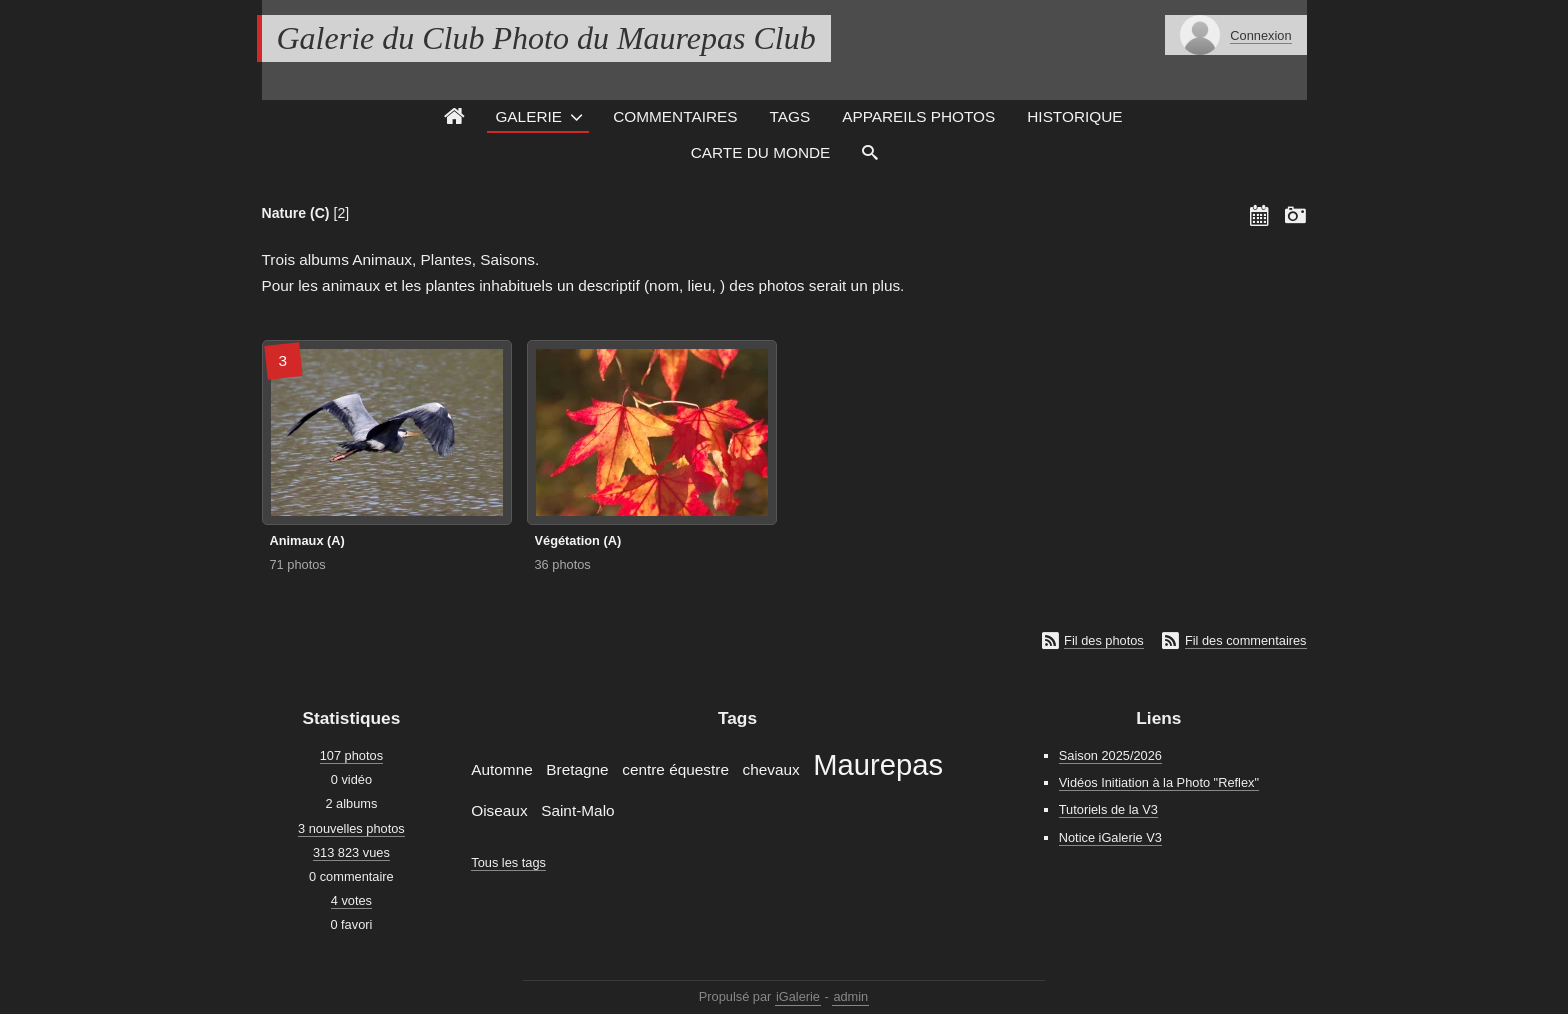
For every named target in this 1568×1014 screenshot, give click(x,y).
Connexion (1260, 35)
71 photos (298, 564)
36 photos (563, 564)
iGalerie (798, 996)
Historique (1074, 116)
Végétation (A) (578, 540)
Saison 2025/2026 (1110, 755)
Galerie (528, 116)
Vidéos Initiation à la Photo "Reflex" (1159, 782)
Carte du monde (761, 152)
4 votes (351, 900)
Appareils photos (918, 116)
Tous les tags (508, 862)
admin (850, 996)
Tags (790, 116)
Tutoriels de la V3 (1108, 809)
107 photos (351, 755)
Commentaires (675, 116)
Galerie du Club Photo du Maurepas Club (546, 38)
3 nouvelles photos (351, 828)
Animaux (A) (307, 540)
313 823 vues (351, 852)
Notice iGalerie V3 (1110, 837)
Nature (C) (296, 213)
